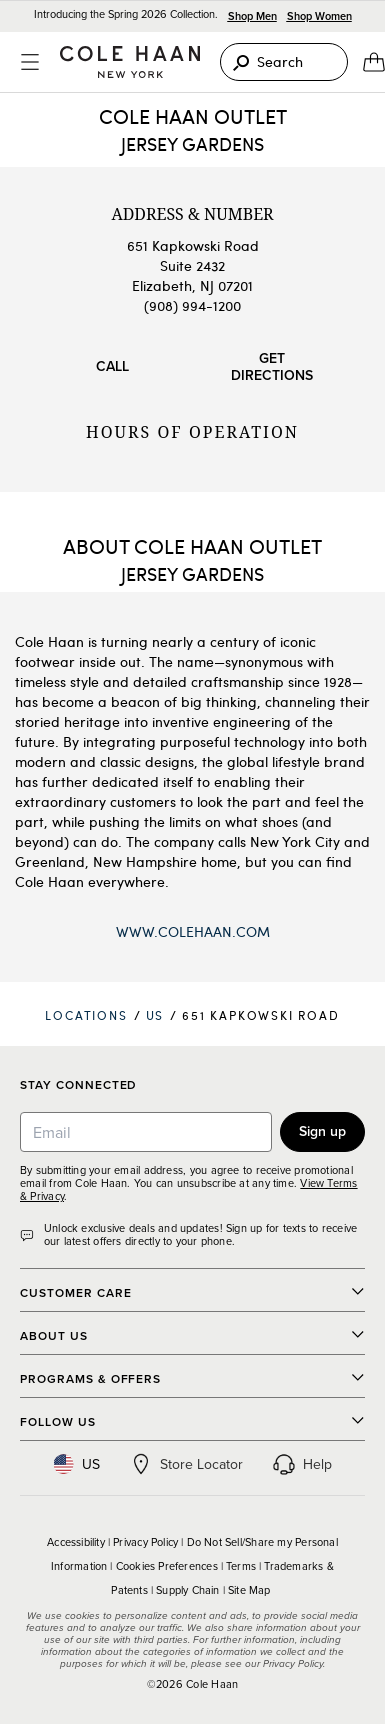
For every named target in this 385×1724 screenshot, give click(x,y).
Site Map (249, 1590)
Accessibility (76, 1542)
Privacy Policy (145, 1542)
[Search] (284, 62)
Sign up (322, 1131)
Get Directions (272, 366)
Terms (241, 1566)
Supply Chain (188, 1590)
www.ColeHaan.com (193, 931)
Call (112, 366)
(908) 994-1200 (192, 305)
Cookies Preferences (167, 1566)
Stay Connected (78, 1085)
